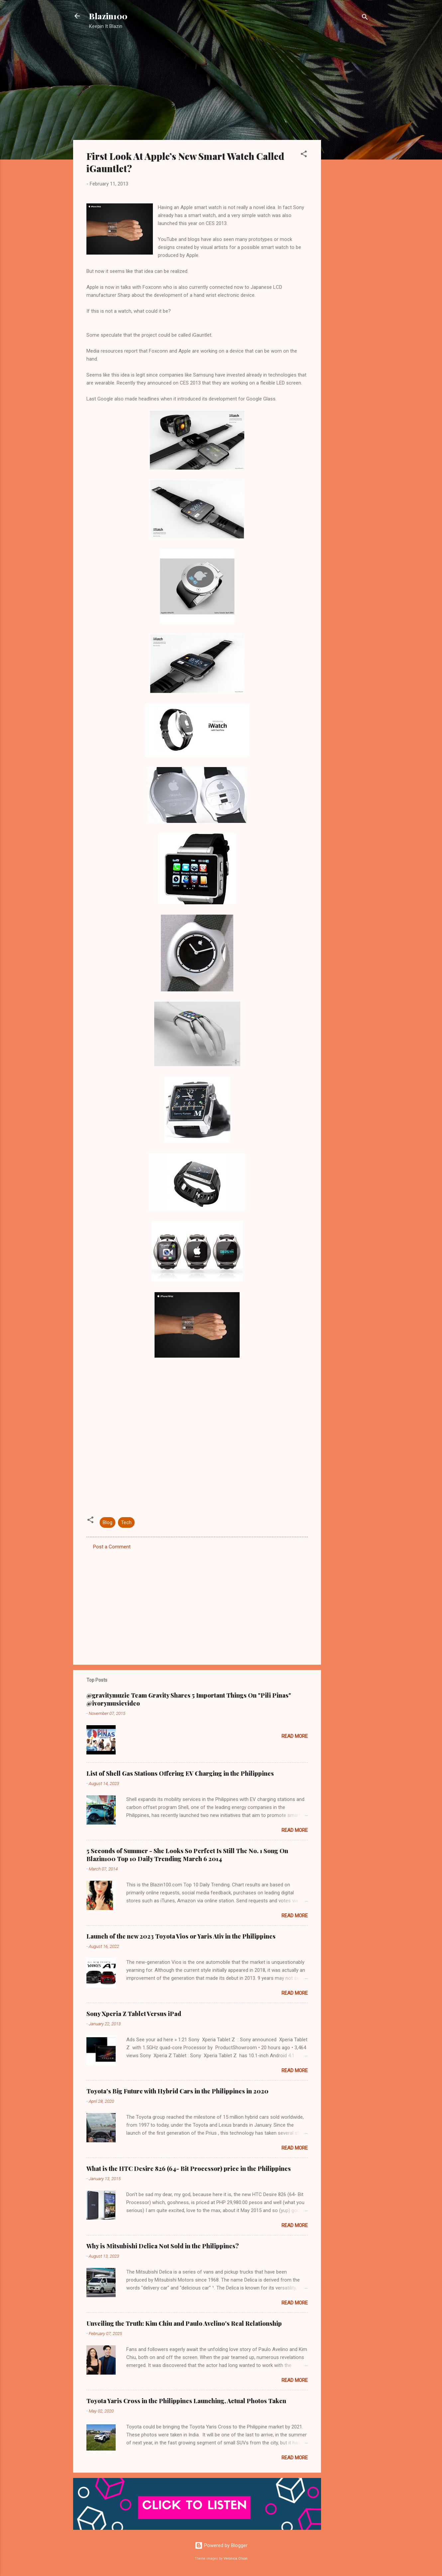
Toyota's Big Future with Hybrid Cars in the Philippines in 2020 (177, 2091)
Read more (294, 1736)
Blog (107, 1522)
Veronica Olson (236, 2558)
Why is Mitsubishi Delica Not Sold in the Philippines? (162, 2246)
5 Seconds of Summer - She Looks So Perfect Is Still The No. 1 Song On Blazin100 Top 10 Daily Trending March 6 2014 (187, 1855)
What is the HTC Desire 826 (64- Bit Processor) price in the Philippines (188, 2169)
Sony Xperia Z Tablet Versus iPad (133, 2014)
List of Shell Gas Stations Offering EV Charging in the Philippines (180, 1773)
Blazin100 (108, 16)
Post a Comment (112, 1547)
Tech (126, 1522)
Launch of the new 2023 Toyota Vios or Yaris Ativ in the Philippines (181, 1936)
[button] (304, 155)
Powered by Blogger (221, 2545)
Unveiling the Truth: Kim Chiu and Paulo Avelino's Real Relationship (184, 2323)
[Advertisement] (347, 141)
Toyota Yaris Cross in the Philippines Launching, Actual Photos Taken (186, 2401)
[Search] (365, 18)
